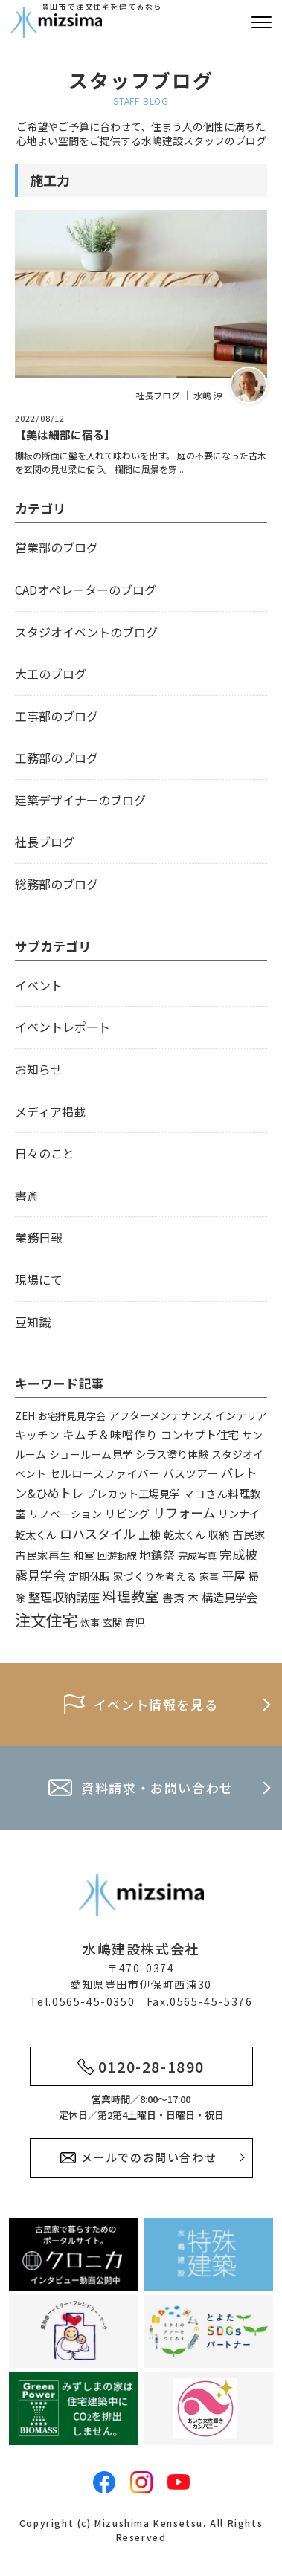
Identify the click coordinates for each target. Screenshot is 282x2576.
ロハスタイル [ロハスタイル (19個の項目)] (97, 1533)
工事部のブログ (56, 716)
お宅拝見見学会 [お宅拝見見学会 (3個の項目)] (72, 1416)
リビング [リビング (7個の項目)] (127, 1513)
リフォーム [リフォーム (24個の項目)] (184, 1512)
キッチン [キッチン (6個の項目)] (37, 1434)
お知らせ (39, 1069)
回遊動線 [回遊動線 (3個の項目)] (116, 1556)
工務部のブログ (56, 757)
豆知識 (33, 1322)
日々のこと (44, 1153)
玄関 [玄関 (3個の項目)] (112, 1622)
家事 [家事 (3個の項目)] (209, 1576)
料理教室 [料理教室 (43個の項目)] (131, 1596)
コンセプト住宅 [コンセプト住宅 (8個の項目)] (200, 1434)
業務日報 (39, 1237)
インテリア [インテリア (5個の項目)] (241, 1415)
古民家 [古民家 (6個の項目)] (249, 1534)
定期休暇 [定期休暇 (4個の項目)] (89, 1576)
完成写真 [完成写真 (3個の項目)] (197, 1556)
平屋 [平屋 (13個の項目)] (234, 1575)
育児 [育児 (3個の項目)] (134, 1622)
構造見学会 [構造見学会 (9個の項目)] (229, 1597)
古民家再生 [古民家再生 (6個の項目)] (43, 1555)
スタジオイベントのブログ (86, 632)
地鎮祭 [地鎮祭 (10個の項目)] (157, 1554)
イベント (39, 985)
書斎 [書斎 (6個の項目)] (173, 1597)
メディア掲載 (50, 1111)
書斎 (27, 1195)
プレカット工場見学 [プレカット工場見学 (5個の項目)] (133, 1493)
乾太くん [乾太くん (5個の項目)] (184, 1534)
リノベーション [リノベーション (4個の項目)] (65, 1513)
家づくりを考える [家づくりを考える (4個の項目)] (154, 1576)
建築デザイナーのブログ (80, 800)
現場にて (39, 1279)
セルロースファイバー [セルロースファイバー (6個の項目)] (104, 1473)
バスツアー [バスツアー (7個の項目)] (190, 1473)
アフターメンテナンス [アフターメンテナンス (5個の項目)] (160, 1415)
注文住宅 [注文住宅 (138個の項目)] (46, 1619)
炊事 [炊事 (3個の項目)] (90, 1622)
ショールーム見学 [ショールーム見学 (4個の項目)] (90, 1454)
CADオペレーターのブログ (85, 589)
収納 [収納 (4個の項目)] (218, 1534)
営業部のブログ (56, 547)
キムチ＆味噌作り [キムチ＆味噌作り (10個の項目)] (110, 1434)
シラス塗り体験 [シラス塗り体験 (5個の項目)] (171, 1454)
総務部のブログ (56, 884)
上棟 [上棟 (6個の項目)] (149, 1534)
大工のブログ (50, 673)
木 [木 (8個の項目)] (193, 1597)
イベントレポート (62, 1027)
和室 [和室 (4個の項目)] (84, 1555)
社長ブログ (44, 841)
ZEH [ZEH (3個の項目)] (25, 1416)
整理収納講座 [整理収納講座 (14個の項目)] (64, 1597)
